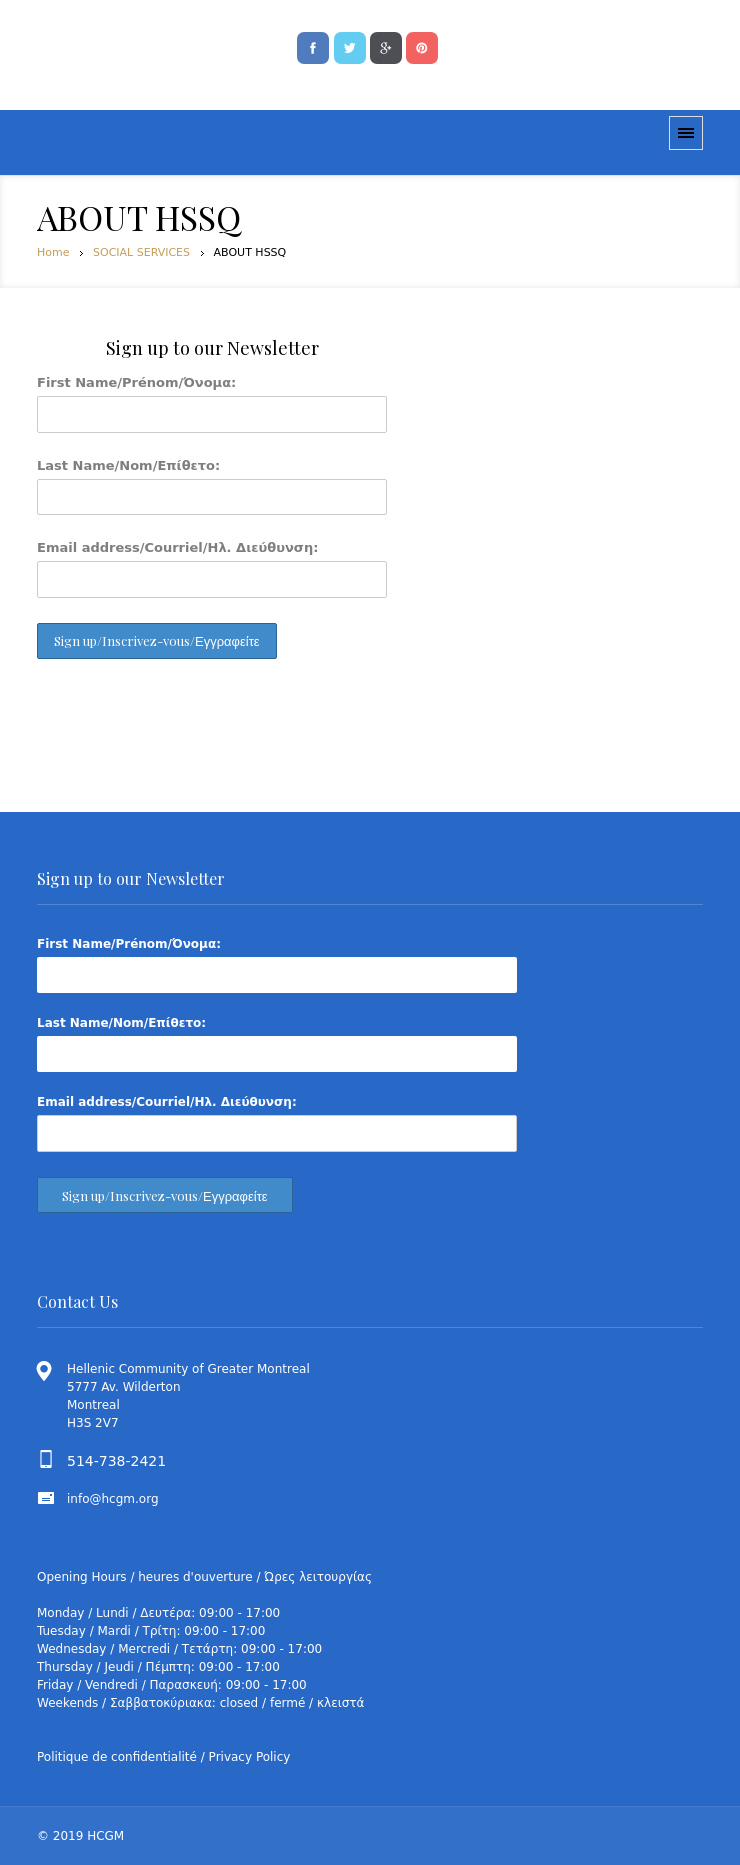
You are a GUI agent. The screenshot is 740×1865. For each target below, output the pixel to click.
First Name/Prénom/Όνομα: (136, 382)
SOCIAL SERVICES (141, 252)
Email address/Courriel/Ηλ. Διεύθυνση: (177, 547)
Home (53, 252)
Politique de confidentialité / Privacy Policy (163, 1757)
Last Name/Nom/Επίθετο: (128, 465)
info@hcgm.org (113, 1499)
